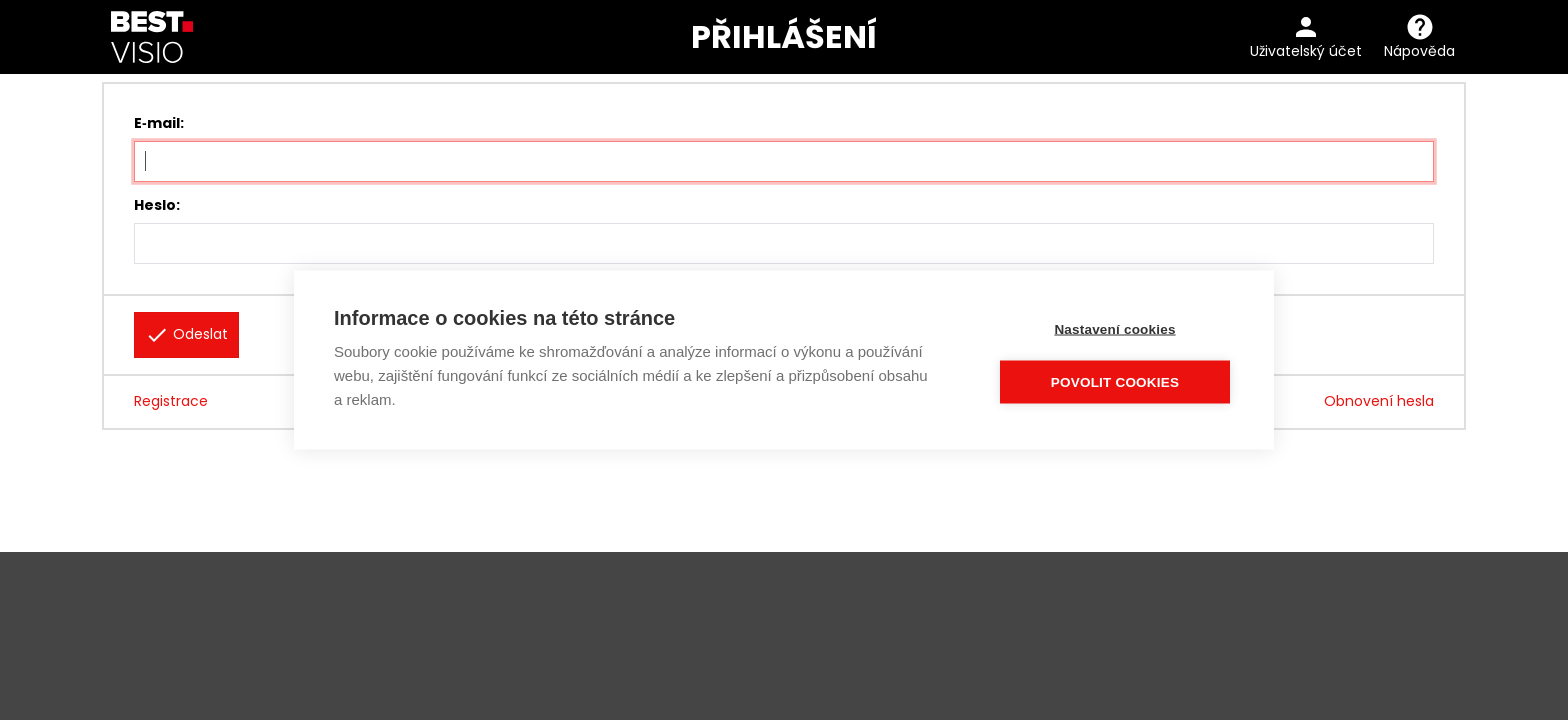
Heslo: (157, 205)
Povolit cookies (1115, 382)
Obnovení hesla (1379, 401)
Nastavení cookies (1114, 329)
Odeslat (186, 335)
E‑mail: (159, 123)
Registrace (171, 401)
